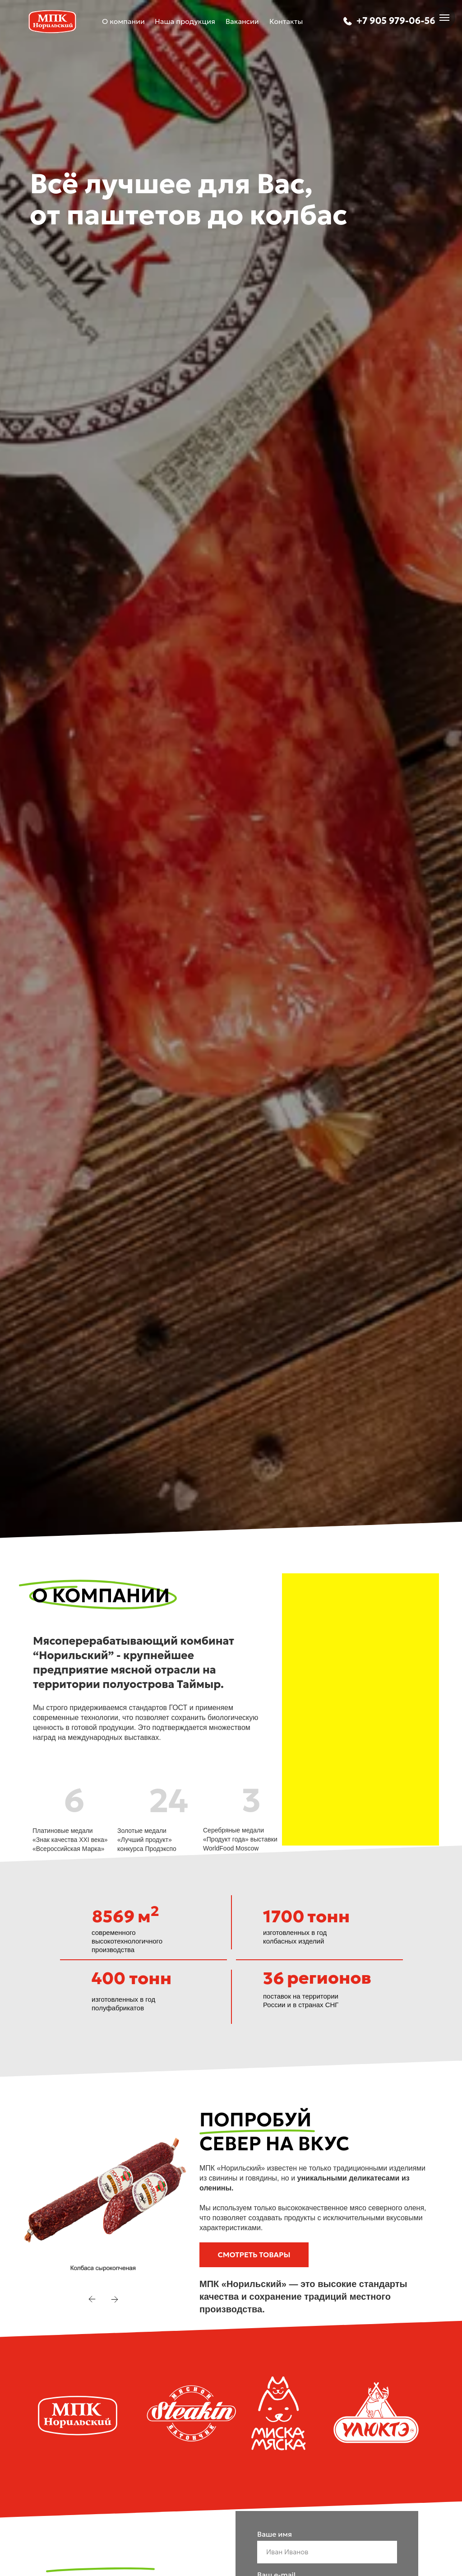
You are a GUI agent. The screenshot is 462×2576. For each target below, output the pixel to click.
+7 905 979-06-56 (395, 21)
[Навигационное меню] (444, 17)
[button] (254, 2254)
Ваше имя (274, 2534)
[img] (347, 21)
